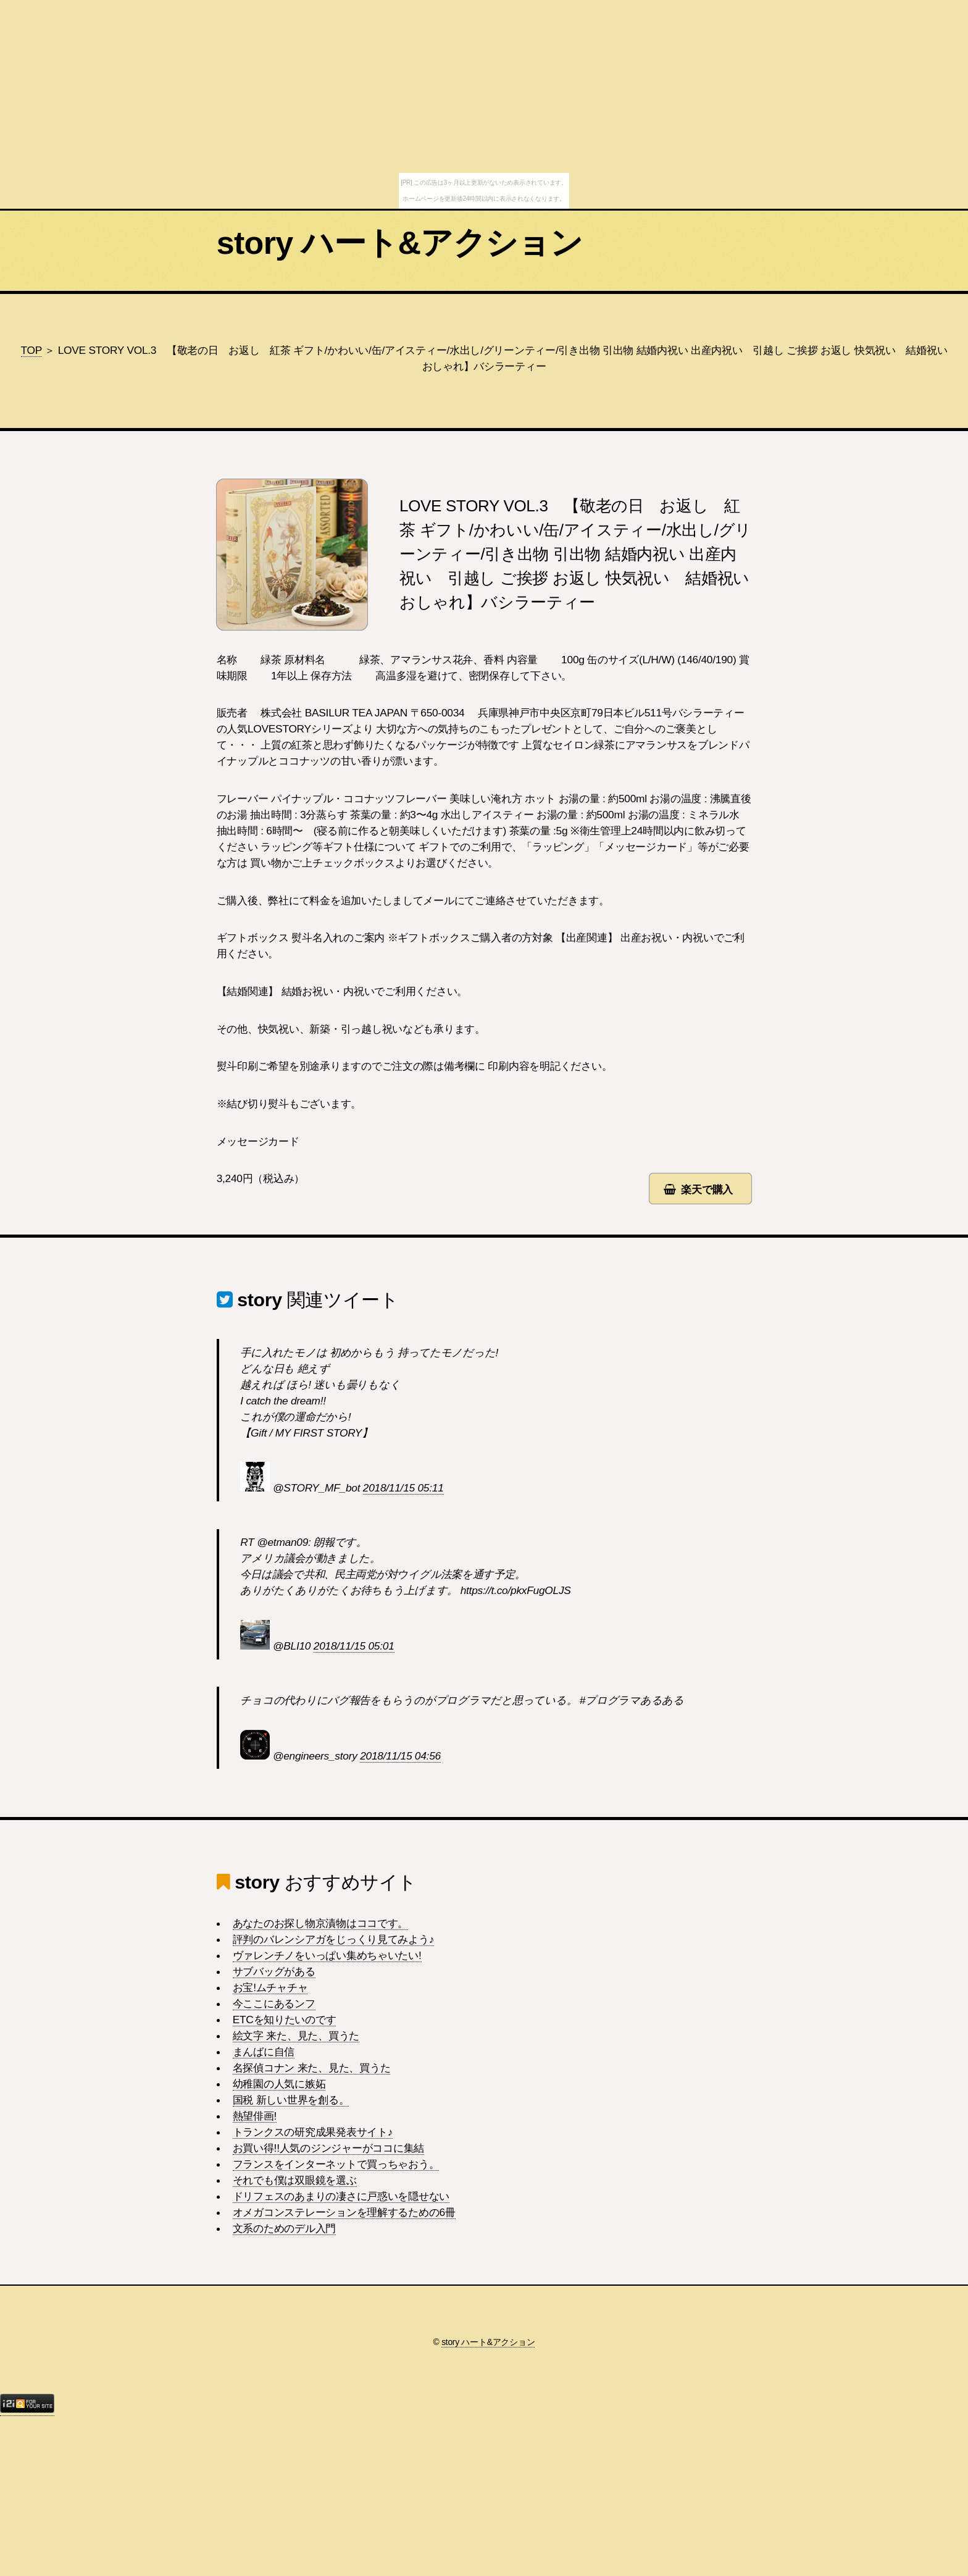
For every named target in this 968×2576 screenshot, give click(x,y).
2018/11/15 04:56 (400, 1756)
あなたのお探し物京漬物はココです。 (321, 1923)
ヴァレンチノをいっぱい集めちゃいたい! (327, 1955)
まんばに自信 (263, 2051)
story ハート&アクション (399, 243)
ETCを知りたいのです (284, 2019)
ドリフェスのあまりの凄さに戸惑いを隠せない (341, 2196)
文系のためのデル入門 (284, 2228)
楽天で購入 (707, 1189)
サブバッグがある (274, 1971)
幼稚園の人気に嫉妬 (279, 2084)
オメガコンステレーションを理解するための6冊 (344, 2212)
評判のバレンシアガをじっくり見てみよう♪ (333, 1939)
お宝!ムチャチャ (270, 1987)
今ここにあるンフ (274, 2003)
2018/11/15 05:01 (354, 1646)
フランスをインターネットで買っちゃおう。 (336, 2164)
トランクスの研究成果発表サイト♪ (313, 2132)
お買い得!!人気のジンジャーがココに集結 (328, 2148)
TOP (31, 350)
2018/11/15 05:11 (403, 1488)
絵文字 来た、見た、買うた (296, 2035)
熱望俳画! (255, 2116)
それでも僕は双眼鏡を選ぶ (295, 2180)
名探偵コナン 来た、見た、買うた (312, 2068)
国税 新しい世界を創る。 (291, 2100)
